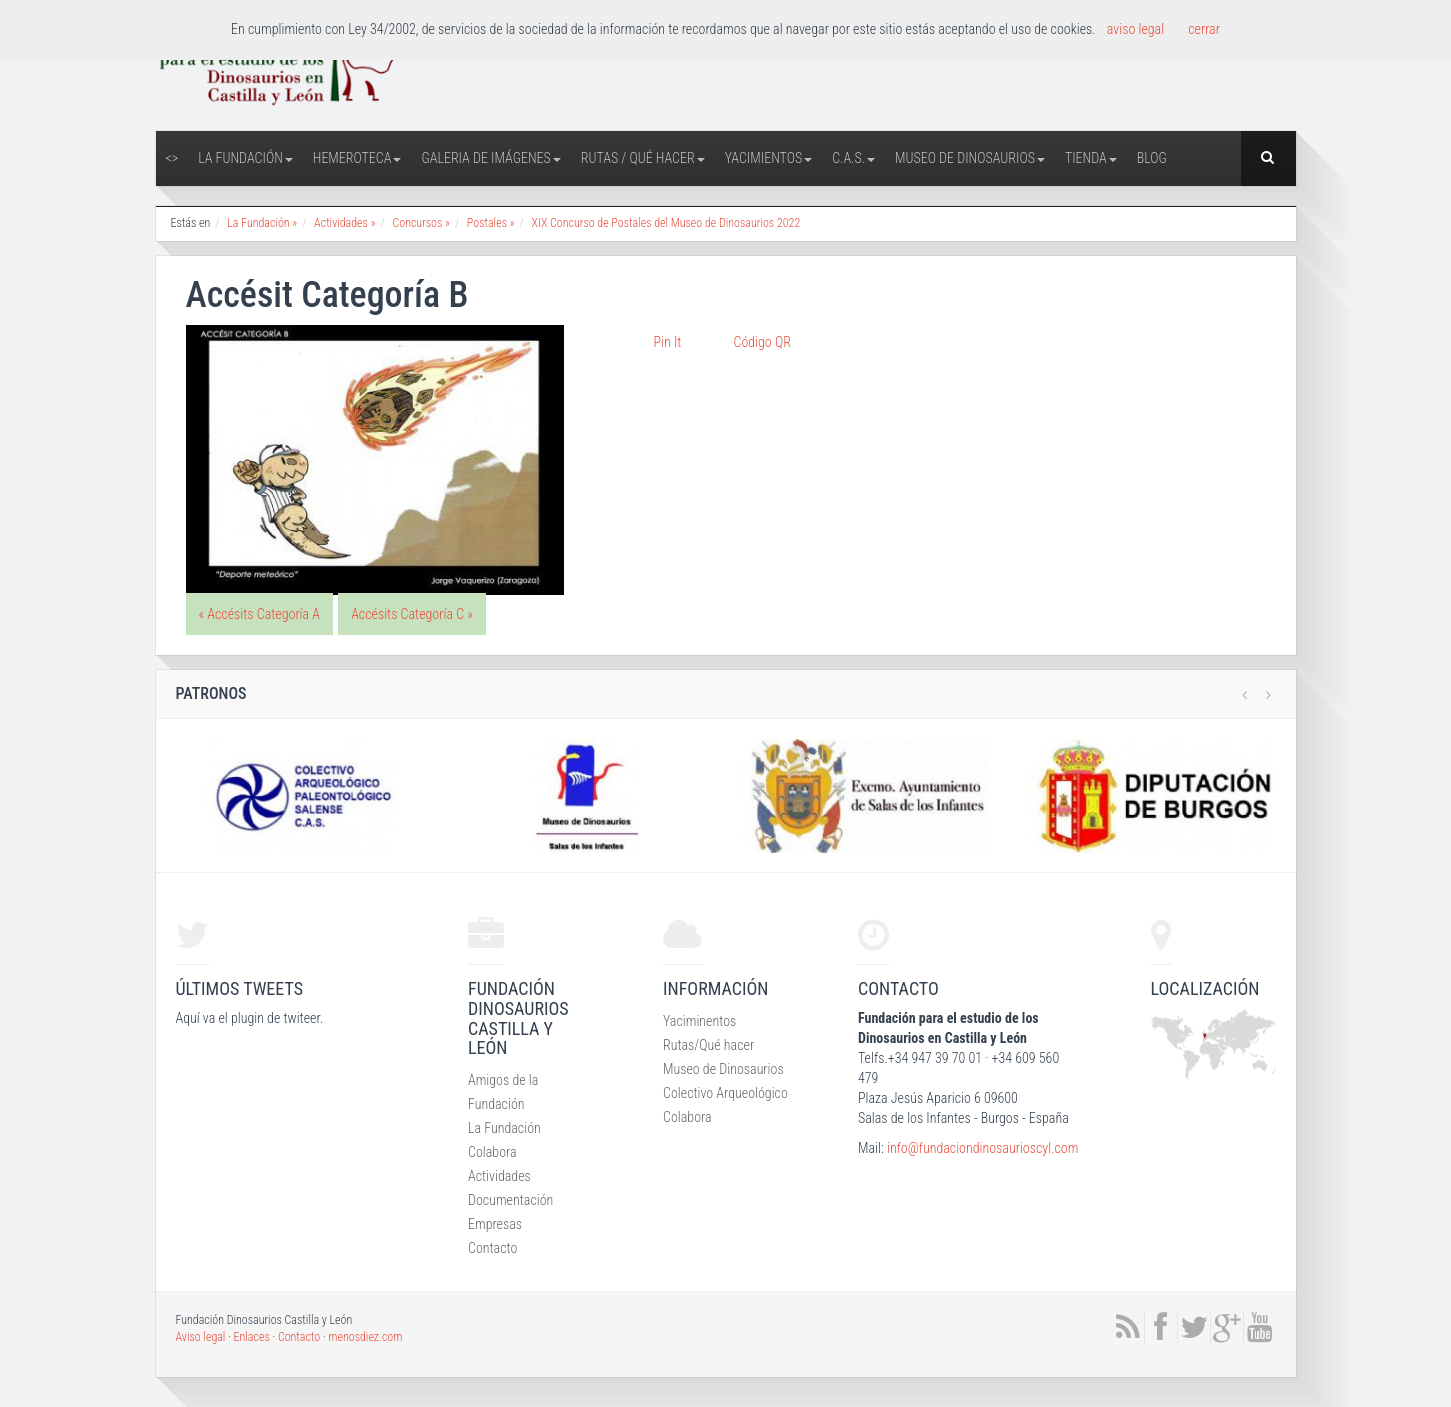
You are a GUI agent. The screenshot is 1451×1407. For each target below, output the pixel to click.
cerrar (1204, 29)
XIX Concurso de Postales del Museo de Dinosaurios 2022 (666, 223)
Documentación (510, 1200)
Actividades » (344, 223)
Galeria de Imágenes (490, 158)
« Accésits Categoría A (259, 614)
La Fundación (245, 158)
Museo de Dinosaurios (970, 158)
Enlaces (252, 1337)
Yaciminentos (699, 1021)
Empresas (495, 1224)
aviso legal (1135, 29)
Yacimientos (769, 158)
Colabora (492, 1152)
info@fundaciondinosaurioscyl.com (982, 1148)
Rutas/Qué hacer (708, 1045)
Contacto (492, 1248)
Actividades (499, 1176)
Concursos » (420, 223)
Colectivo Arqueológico (725, 1093)
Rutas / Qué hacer (643, 158)
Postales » (491, 223)
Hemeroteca (357, 158)
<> (172, 158)
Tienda (1091, 158)
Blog (1152, 158)
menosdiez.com (365, 1337)
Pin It (668, 342)
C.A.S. (853, 158)
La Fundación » (262, 223)
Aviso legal (201, 1337)
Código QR (762, 342)
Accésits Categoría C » (412, 614)
